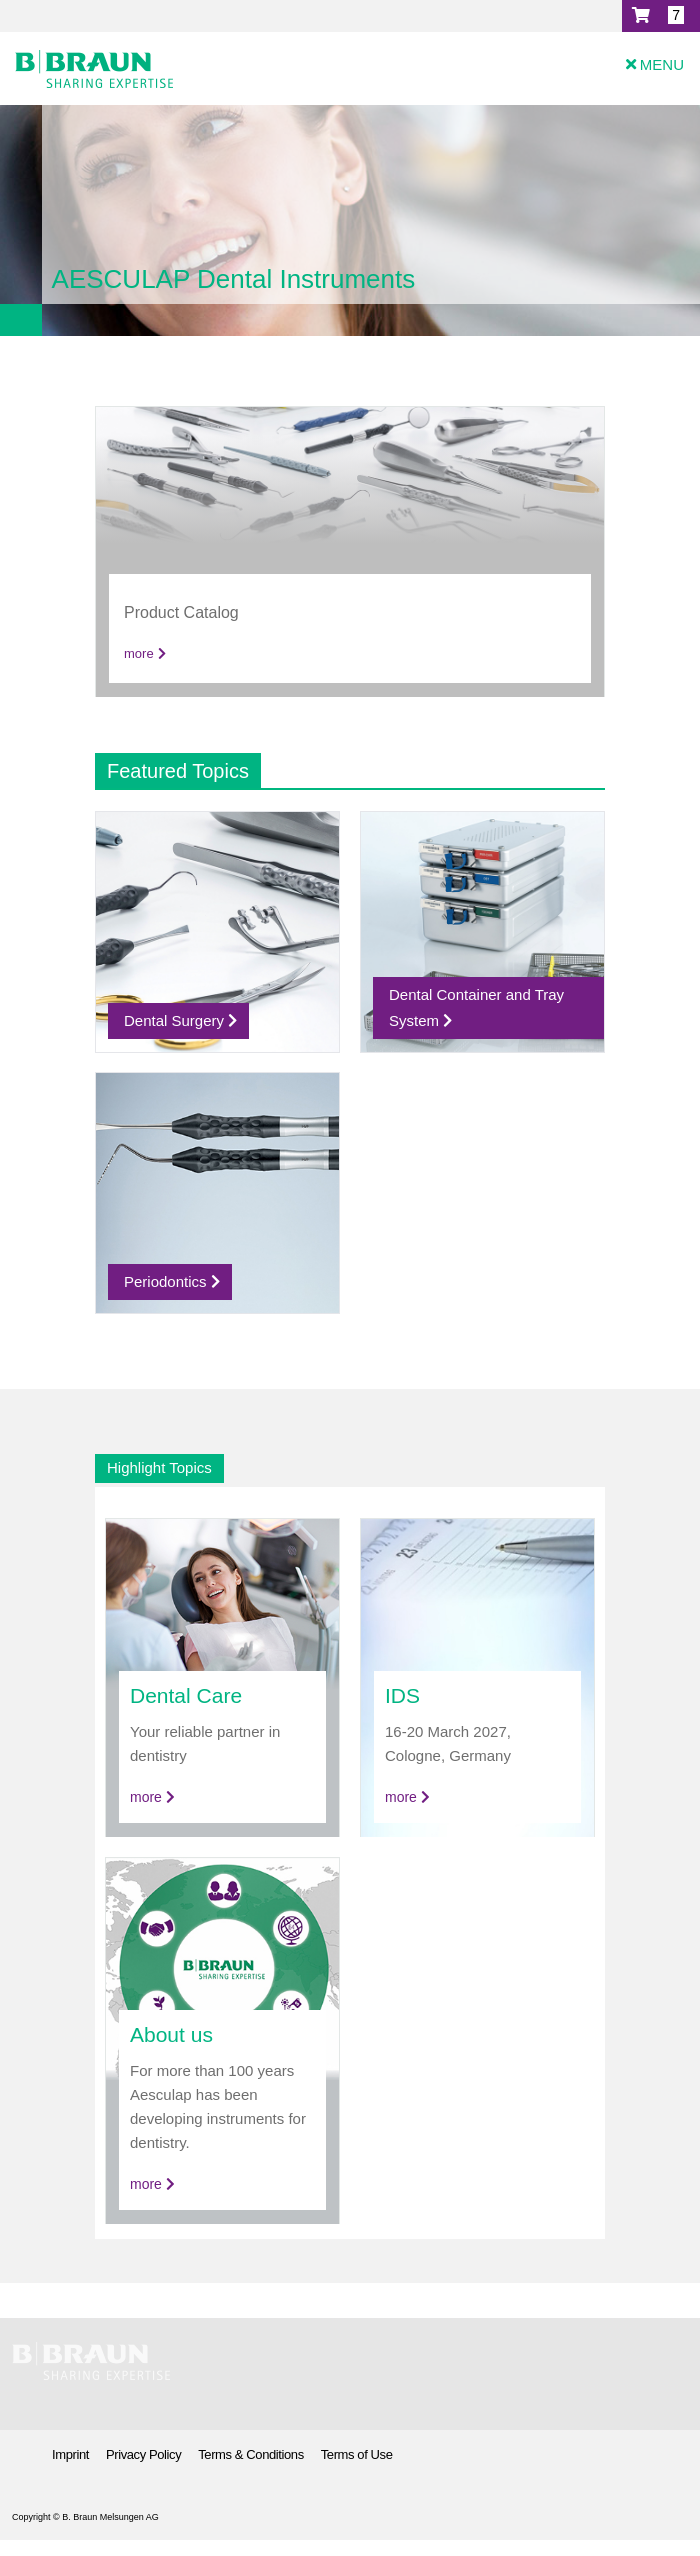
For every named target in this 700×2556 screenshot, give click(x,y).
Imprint (70, 2454)
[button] (661, 16)
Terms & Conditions (251, 2454)
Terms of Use (357, 2454)
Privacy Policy (143, 2454)
